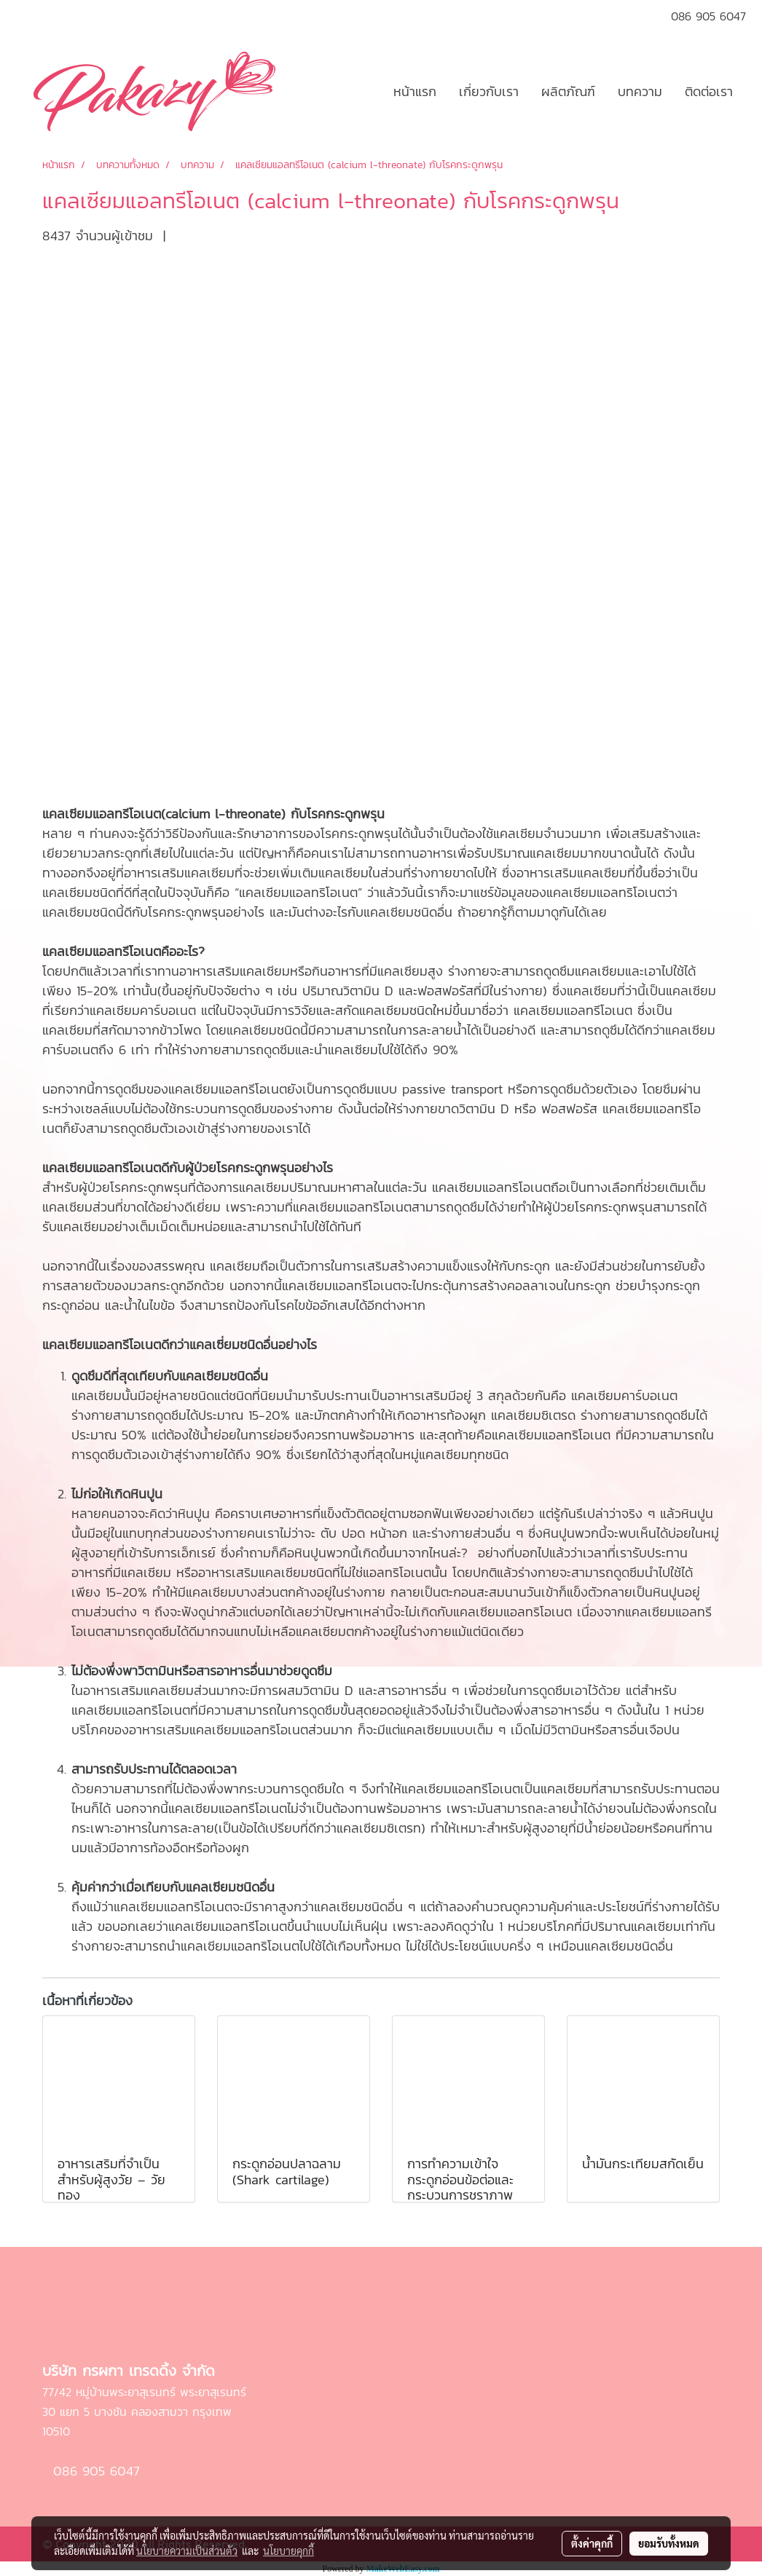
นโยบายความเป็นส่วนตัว (186, 2550)
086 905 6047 (94, 2471)
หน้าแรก (414, 91)
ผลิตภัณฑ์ (568, 91)
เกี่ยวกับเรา (489, 91)
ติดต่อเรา (709, 91)
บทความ (640, 91)
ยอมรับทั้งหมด (668, 2543)
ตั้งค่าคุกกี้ (592, 2543)
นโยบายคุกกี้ (288, 2550)
